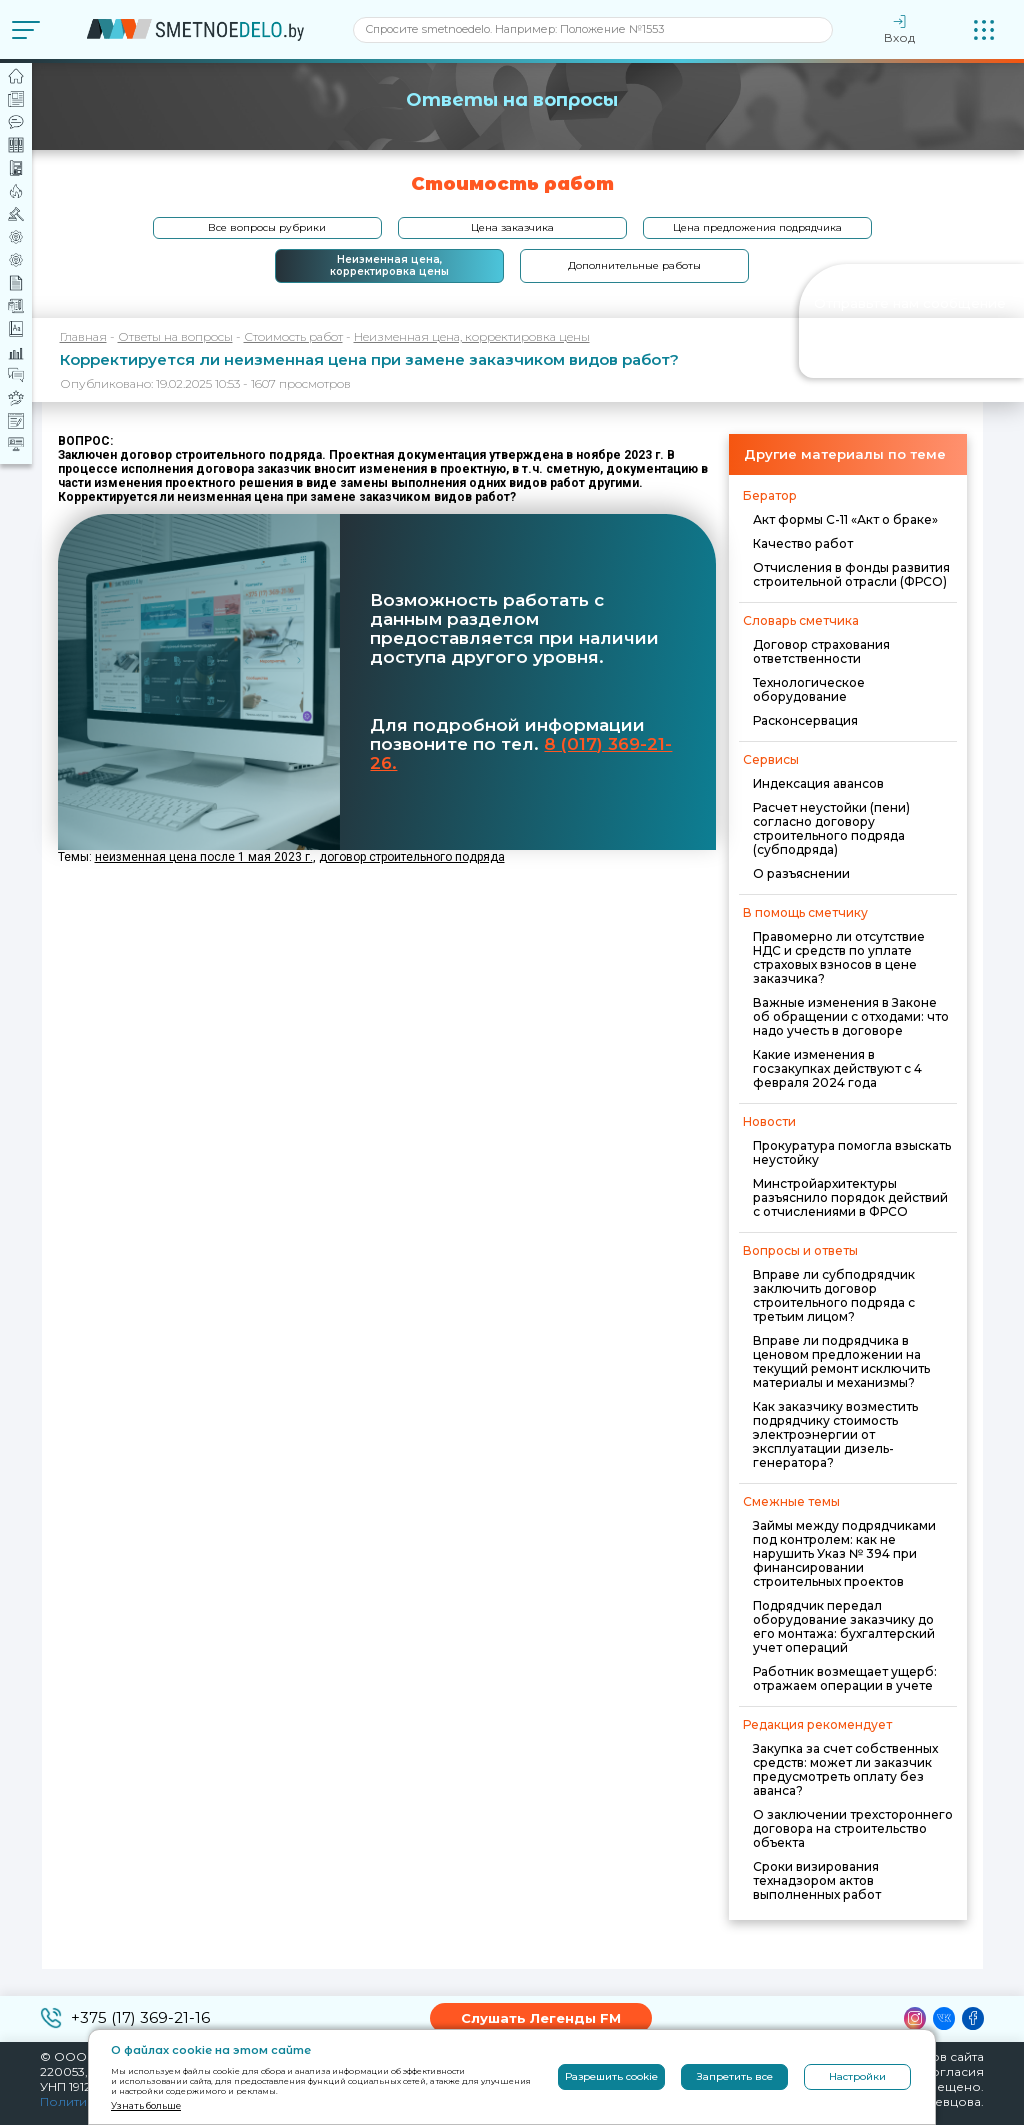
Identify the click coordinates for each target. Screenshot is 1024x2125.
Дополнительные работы (634, 265)
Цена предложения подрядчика (757, 227)
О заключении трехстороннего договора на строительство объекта (853, 1828)
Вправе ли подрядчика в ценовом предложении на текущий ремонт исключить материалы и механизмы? (841, 1361)
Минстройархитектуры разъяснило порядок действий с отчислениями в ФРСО (850, 1197)
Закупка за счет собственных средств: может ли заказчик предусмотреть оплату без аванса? (845, 1769)
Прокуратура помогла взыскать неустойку (852, 1152)
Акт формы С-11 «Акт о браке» (845, 519)
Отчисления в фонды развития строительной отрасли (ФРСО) (851, 574)
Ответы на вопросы (175, 336)
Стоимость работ (293, 336)
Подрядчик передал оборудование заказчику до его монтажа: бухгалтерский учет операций (844, 1626)
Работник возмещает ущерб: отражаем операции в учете (845, 1678)
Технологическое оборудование (809, 689)
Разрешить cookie (611, 2076)
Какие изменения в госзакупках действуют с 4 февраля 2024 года (837, 1068)
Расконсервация (805, 720)
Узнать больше (146, 2105)
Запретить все (735, 2076)
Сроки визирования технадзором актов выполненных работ (817, 1880)
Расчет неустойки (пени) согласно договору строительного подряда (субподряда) (831, 828)
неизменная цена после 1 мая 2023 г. (204, 857)
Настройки (857, 2076)
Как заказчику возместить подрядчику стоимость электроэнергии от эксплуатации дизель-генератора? (835, 1434)
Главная (83, 336)
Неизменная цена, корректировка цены (389, 265)
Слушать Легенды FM (541, 2018)
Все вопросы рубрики (267, 227)
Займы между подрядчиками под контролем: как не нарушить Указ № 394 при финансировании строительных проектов (844, 1553)
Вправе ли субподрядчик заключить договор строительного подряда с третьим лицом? (834, 1295)
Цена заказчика (512, 227)
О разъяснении (801, 873)
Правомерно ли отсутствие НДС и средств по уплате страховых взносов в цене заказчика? (839, 957)
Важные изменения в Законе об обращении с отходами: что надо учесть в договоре (851, 1016)
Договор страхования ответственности (821, 651)
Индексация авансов (818, 783)
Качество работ (803, 543)
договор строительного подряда (412, 857)
